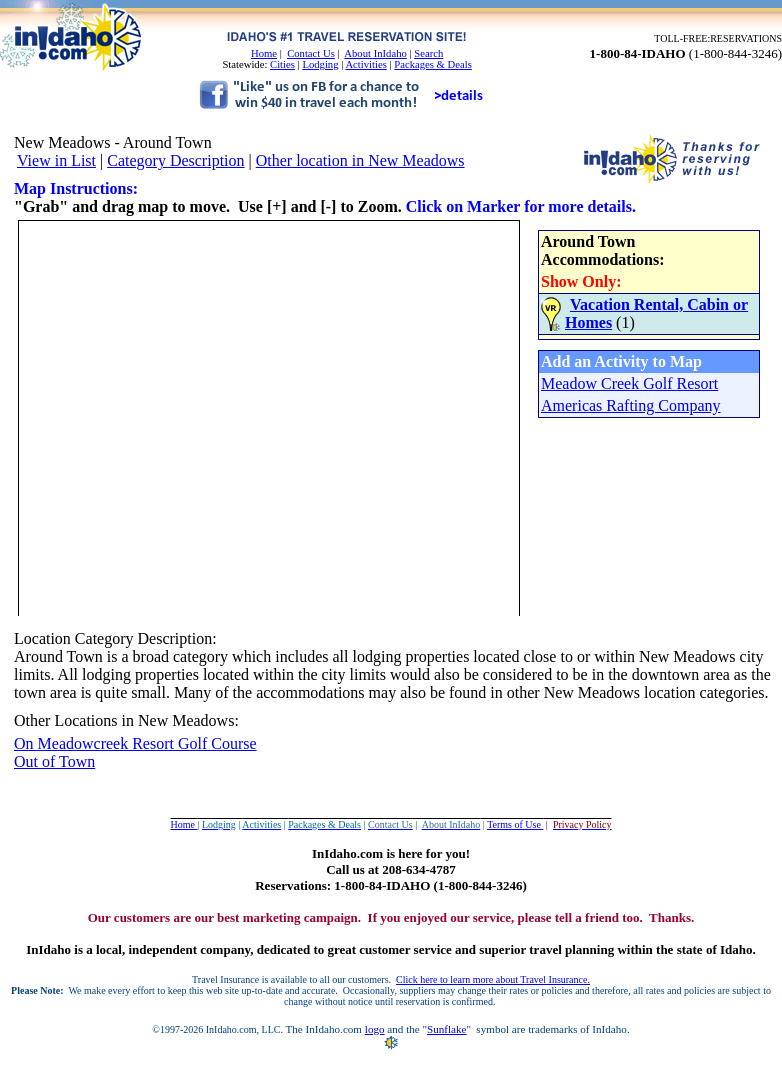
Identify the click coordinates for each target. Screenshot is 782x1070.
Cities (282, 64)
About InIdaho (375, 53)
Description (175, 638)
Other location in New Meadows (360, 160)
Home (264, 53)
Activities (365, 64)
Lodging (320, 64)
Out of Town (54, 761)
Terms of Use (515, 824)
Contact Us (311, 53)
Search (428, 53)
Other (32, 720)
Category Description (175, 160)
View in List (56, 160)
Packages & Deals (433, 64)
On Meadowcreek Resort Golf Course (135, 743)
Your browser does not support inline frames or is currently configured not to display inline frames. (389, 416)
